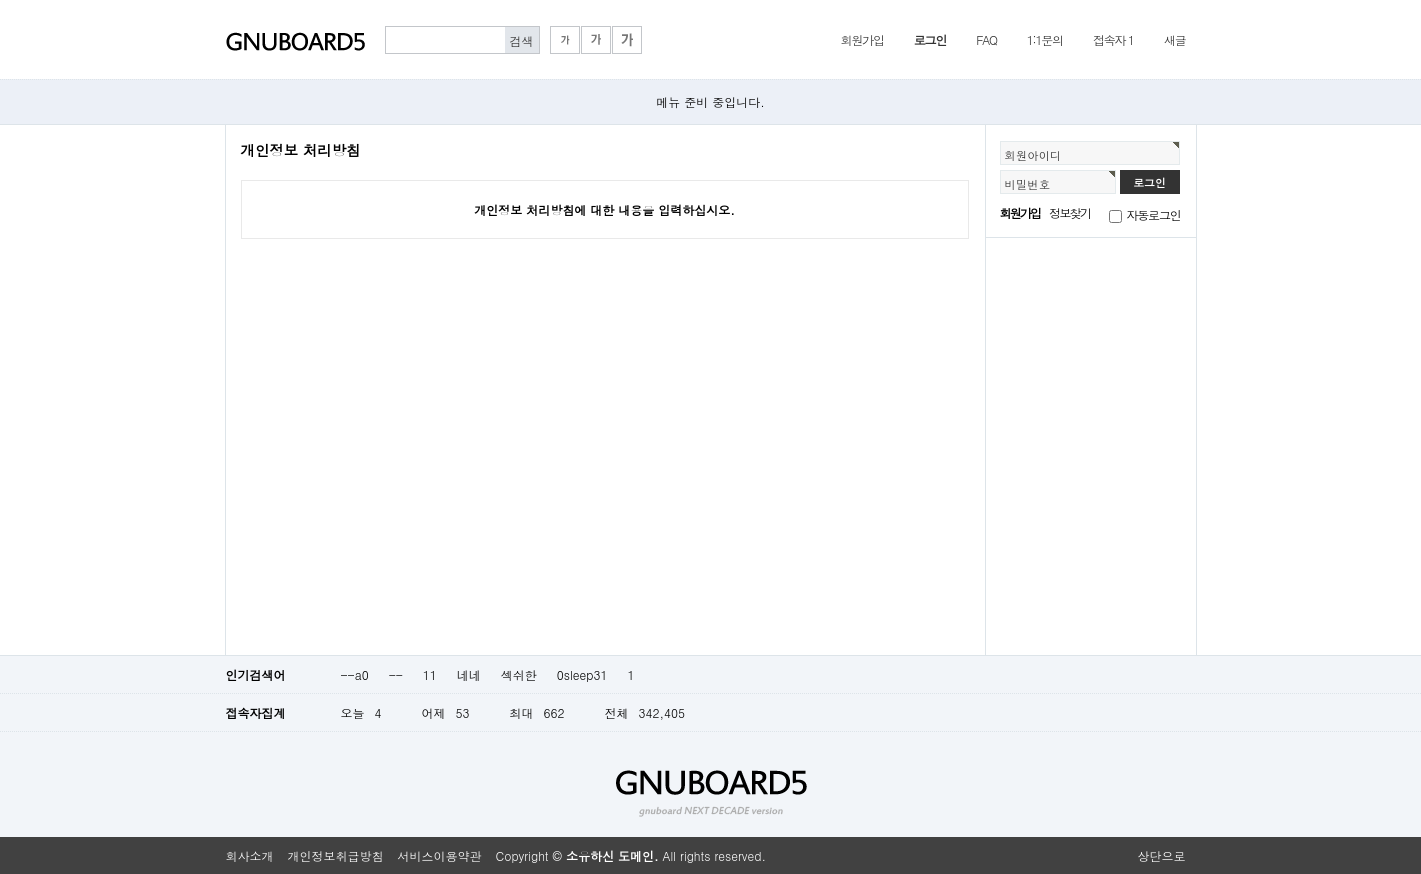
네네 (469, 674)
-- (396, 674)
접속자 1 (1113, 39)
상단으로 (1162, 855)
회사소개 (250, 855)
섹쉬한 (519, 674)
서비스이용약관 (440, 855)
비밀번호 (1028, 184)
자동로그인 (1154, 214)
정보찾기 (1069, 212)
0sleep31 (582, 674)
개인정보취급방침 (336, 855)
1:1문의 (1045, 39)
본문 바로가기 (0, 0)
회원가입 (862, 39)
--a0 (355, 674)
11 (430, 674)
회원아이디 (1033, 155)
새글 (1175, 39)
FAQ (986, 39)
